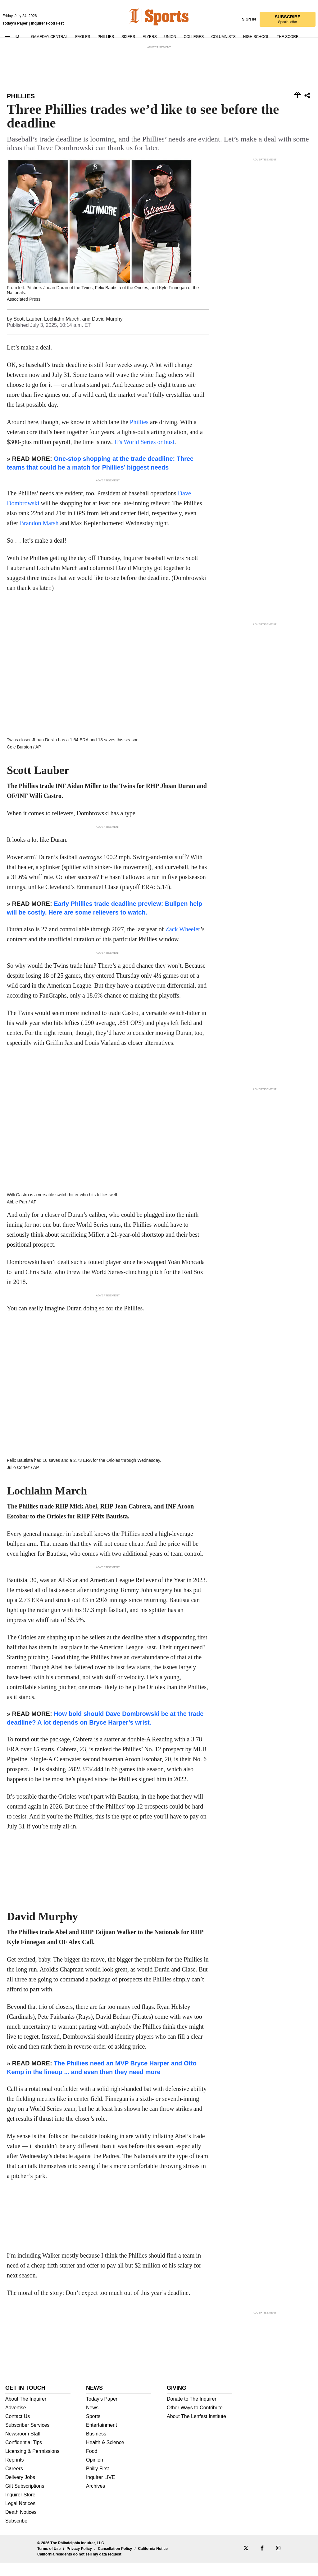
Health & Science (105, 2455)
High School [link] (256, 32)
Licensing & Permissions (32, 2464)
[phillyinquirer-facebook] (262, 2562)
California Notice (153, 2562)
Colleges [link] (194, 32)
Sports (93, 2429)
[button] (288, 13)
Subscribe (16, 2534)
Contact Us (17, 2429)
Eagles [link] (82, 32)
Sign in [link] (249, 14)
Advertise (15, 2421)
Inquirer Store (20, 2508)
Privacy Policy (79, 2562)
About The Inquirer (25, 2412)
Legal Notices (20, 2516)
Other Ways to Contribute (195, 2421)
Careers (14, 2482)
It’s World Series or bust (144, 457)
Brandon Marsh (39, 538)
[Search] (18, 32)
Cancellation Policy (115, 2562)
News (92, 2421)
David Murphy (107, 334)
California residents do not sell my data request (79, 2567)
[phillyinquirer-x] (245, 2562)
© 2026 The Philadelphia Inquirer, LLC (70, 2556)
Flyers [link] (150, 32)
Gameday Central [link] (49, 32)
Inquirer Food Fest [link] (47, 18)
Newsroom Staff (23, 2447)
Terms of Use (49, 2562)
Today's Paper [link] (15, 18)
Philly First (97, 2482)
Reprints (14, 2473)
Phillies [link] (106, 32)
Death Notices (21, 2525)
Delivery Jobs (20, 2490)
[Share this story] (297, 96)
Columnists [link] (223, 32)
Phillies (21, 96)
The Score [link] (287, 32)
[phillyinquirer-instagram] (278, 2562)
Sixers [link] (128, 32)
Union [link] (170, 32)
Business (96, 2447)
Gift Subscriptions (24, 2499)
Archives (95, 2499)
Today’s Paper (101, 2412)
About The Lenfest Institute (196, 2429)
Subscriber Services (27, 2438)
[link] (136, 11)
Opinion (94, 2473)
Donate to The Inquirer (191, 2412)
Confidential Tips (23, 2455)
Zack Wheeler (182, 921)
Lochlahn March (62, 334)
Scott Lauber (27, 334)
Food (91, 2464)
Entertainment (101, 2438)
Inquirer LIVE (100, 2490)
